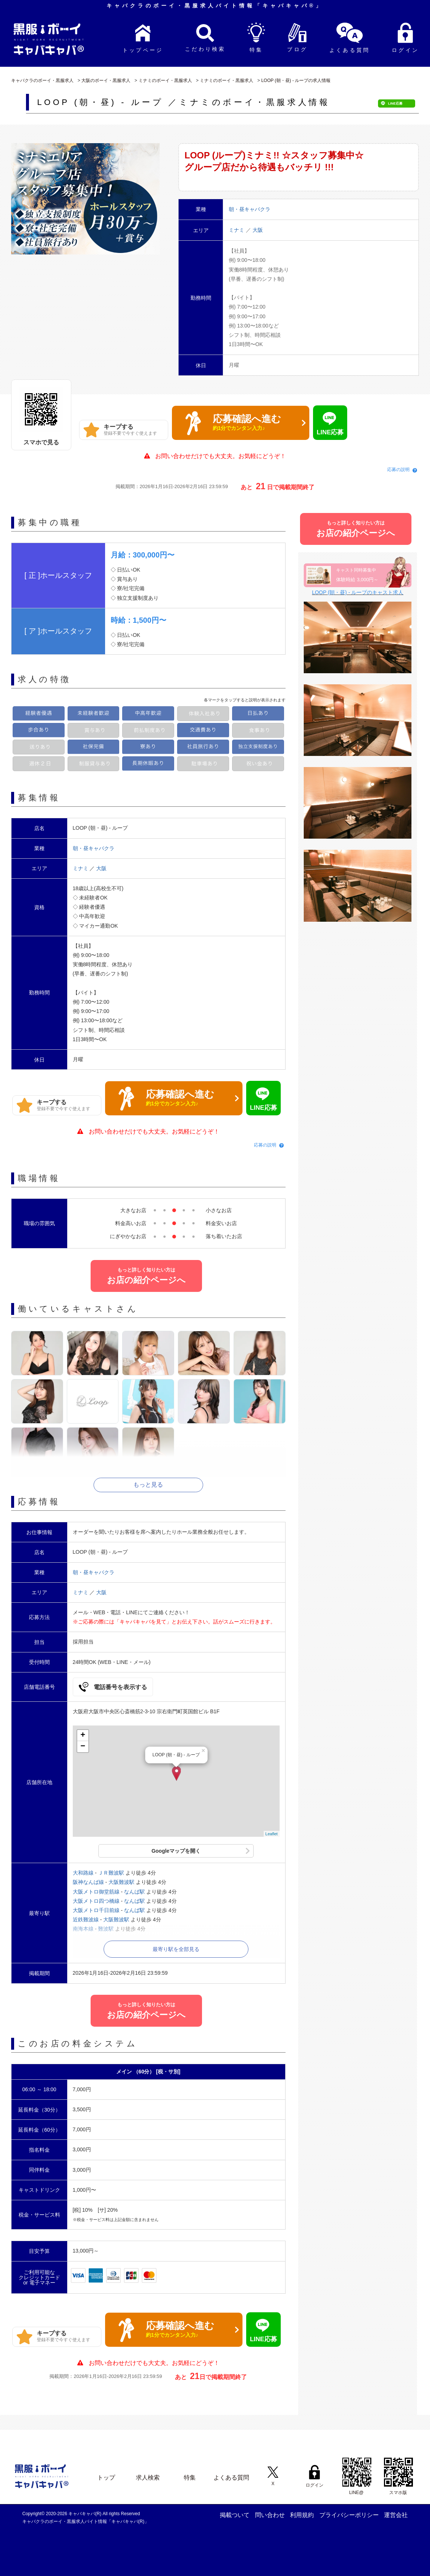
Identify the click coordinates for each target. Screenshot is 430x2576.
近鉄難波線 (86, 1919)
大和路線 (83, 1873)
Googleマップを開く (176, 1851)
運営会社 (396, 2515)
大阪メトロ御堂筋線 (96, 1892)
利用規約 (302, 2515)
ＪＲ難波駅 (111, 1873)
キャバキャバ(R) (85, 2513)
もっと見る (148, 1484)
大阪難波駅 (121, 1882)
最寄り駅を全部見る (176, 1949)
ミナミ (237, 230)
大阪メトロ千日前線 (96, 1910)
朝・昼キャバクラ (93, 848)
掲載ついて (235, 2515)
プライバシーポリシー (349, 2515)
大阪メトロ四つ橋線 (96, 1901)
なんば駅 (134, 1892)
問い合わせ (270, 2515)
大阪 (258, 230)
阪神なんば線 (88, 1882)
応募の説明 (398, 469)
